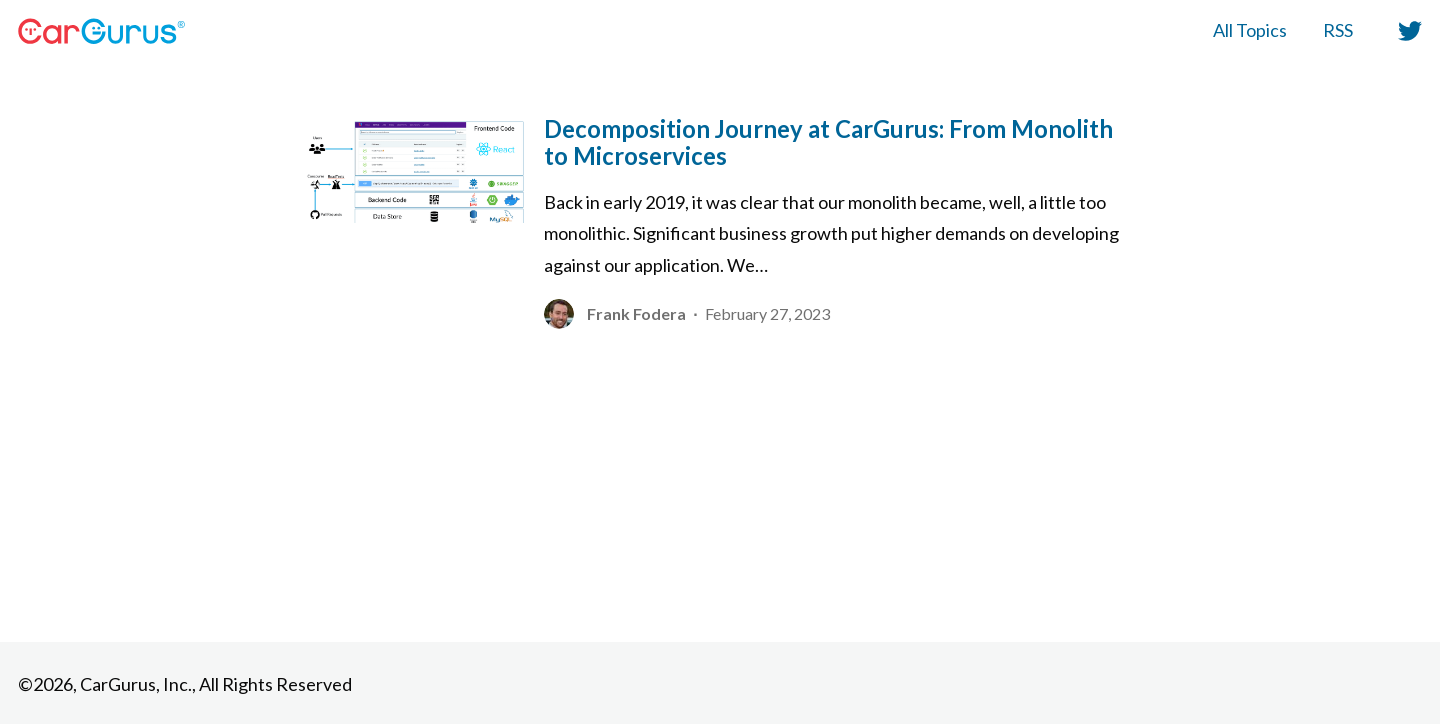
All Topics (1250, 30)
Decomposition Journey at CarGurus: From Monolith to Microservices (828, 142)
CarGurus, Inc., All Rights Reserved (216, 684)
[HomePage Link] (101, 31)
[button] (1410, 31)
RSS (1338, 30)
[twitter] (1405, 30)
